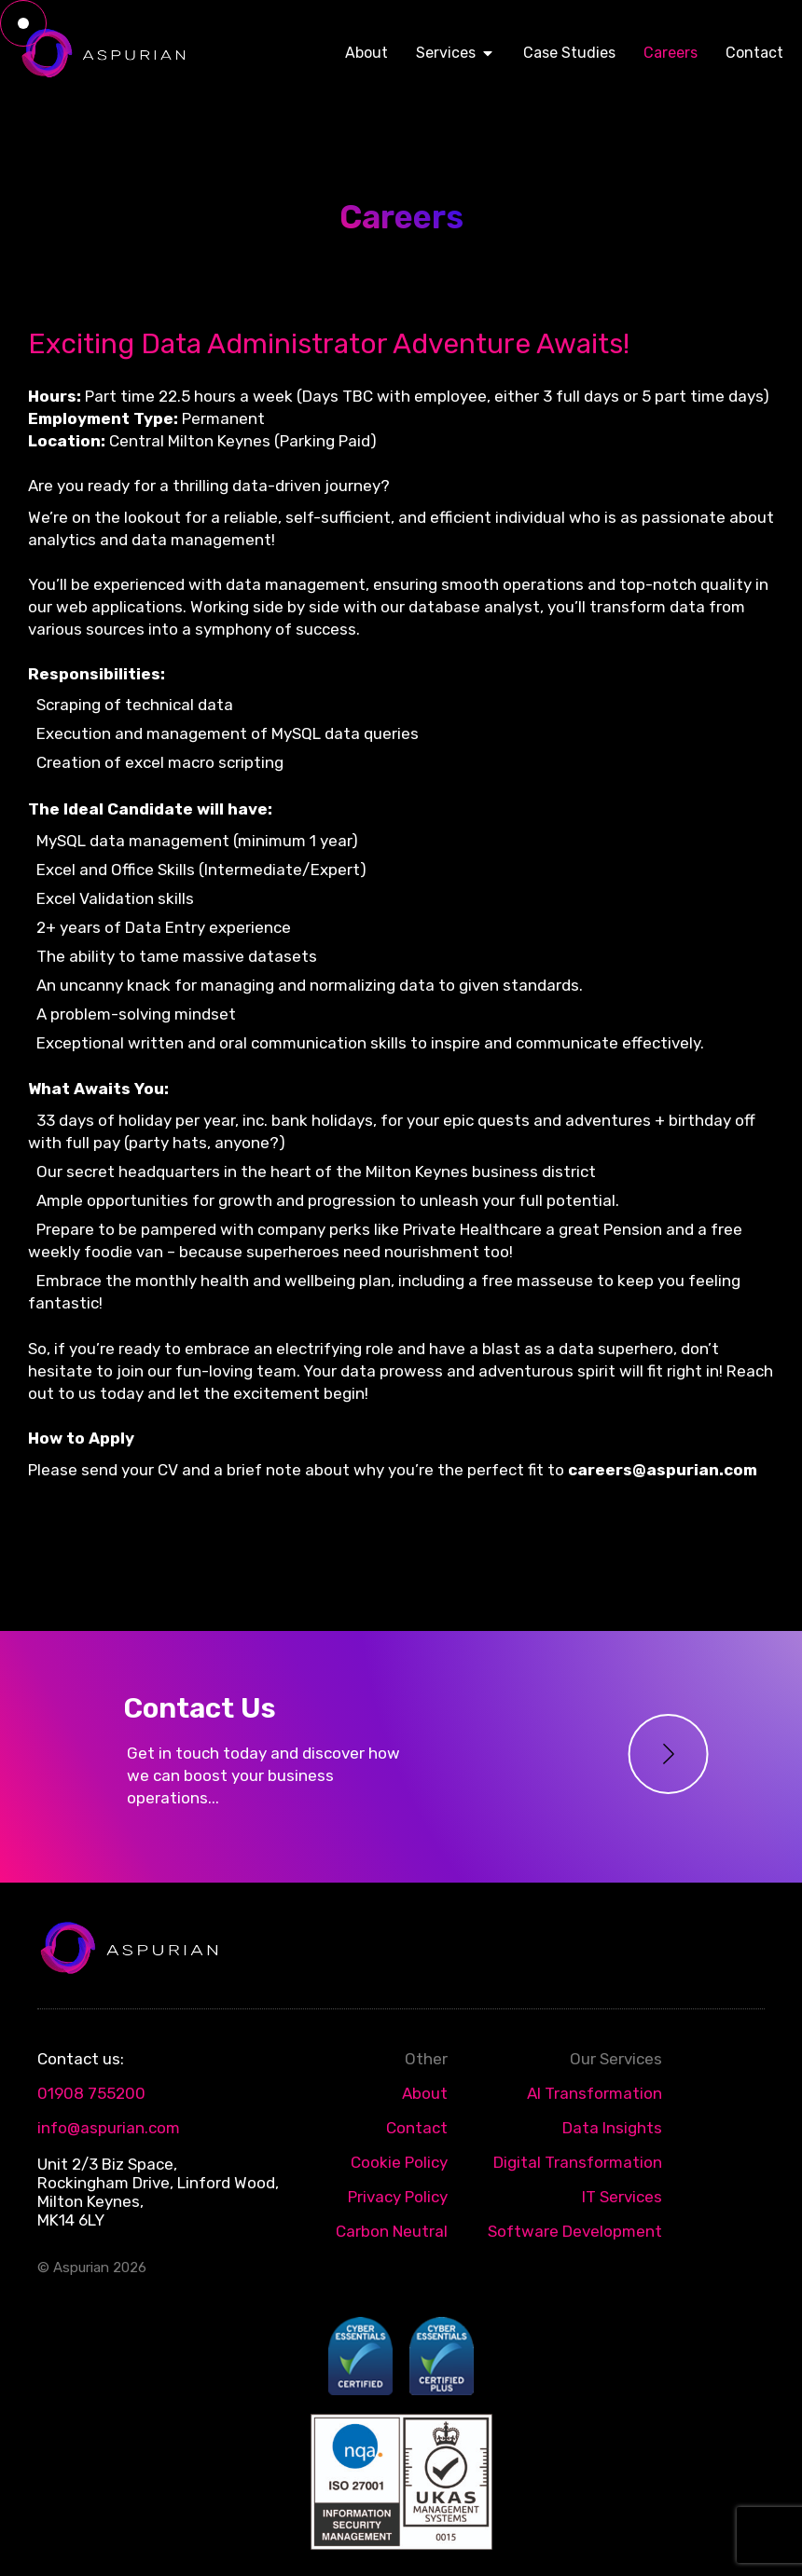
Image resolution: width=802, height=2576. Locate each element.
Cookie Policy (399, 2162)
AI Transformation (594, 2093)
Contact (417, 2127)
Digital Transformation (577, 2162)
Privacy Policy (398, 2196)
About (425, 2093)
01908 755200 (91, 2093)
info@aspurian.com (108, 2127)
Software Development (575, 2231)
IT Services (622, 2196)
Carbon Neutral (392, 2231)
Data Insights (612, 2127)
